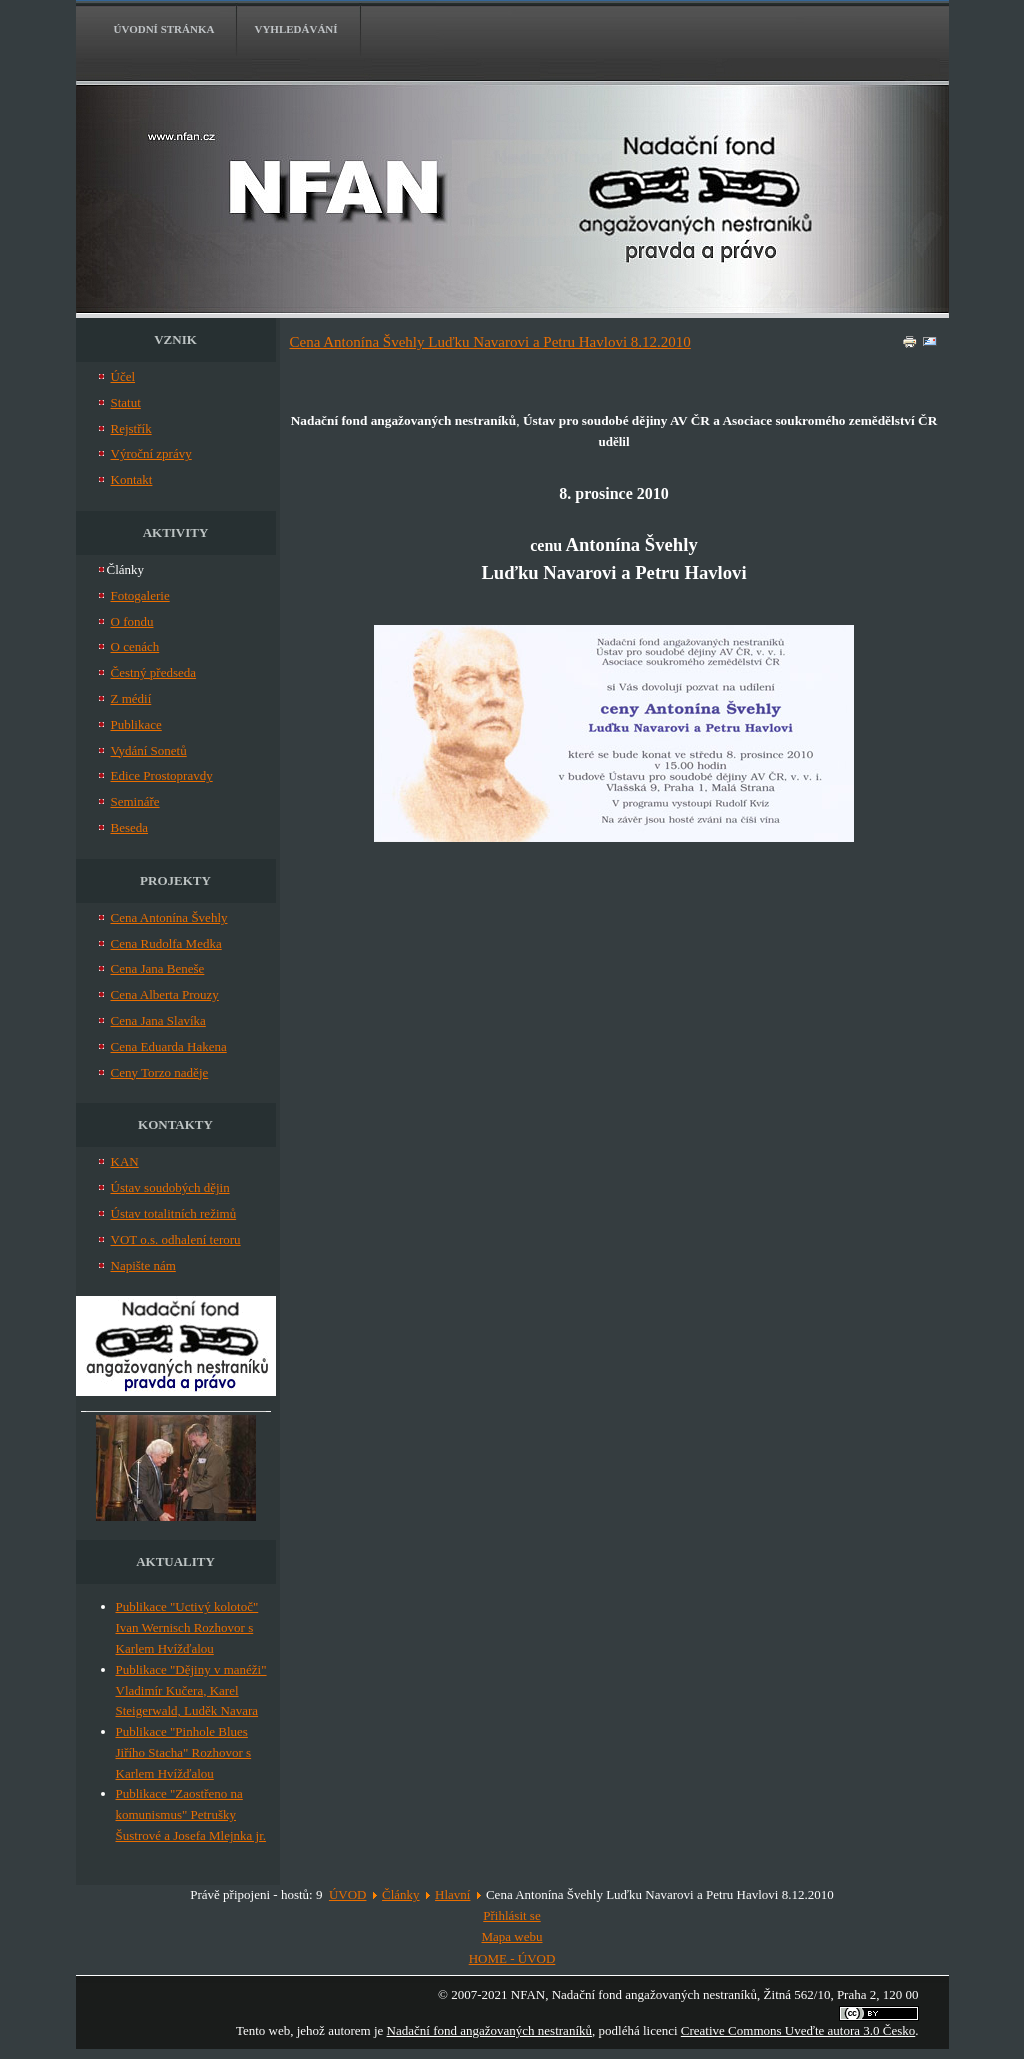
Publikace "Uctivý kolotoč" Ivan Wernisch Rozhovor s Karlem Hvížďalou (187, 1627)
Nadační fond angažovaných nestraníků (489, 2030)
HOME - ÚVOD (512, 1958)
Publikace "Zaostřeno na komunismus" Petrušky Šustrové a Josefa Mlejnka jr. (191, 1814)
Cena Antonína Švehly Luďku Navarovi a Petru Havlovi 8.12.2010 (490, 342)
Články (401, 1894)
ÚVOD (348, 1894)
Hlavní (452, 1894)
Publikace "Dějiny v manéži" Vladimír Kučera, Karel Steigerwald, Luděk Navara (191, 1690)
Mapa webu (511, 1936)
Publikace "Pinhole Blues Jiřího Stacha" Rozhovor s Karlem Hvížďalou (184, 1752)
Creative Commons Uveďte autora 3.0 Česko (798, 2030)
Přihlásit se (511, 1915)
